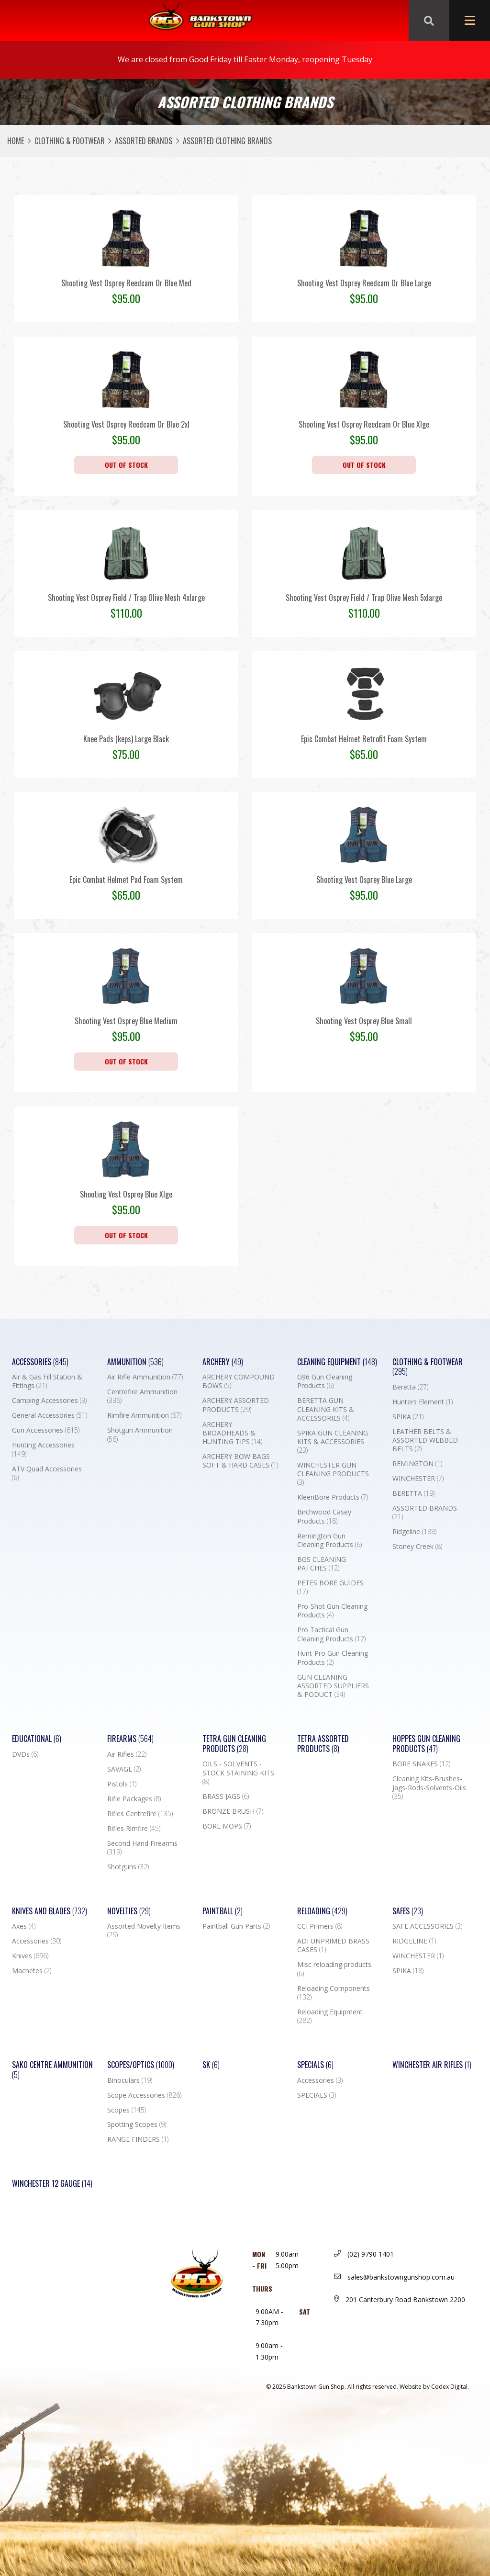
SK (211, 2065)
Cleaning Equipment (337, 1362)
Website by (434, 2387)
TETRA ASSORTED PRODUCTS (323, 1744)
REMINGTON (417, 1463)
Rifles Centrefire (140, 1813)
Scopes (126, 2110)
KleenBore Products (332, 1497)
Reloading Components (333, 1992)
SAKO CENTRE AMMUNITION (52, 2070)
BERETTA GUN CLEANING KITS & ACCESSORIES (325, 1409)
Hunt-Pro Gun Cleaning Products (332, 1657)
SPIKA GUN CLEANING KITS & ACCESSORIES (332, 1442)
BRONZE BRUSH (232, 1811)
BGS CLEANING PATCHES (321, 1563)
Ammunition (135, 1362)
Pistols (121, 1784)
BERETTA (413, 1493)
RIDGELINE (414, 1941)
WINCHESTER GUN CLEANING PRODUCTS (333, 1474)
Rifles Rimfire (133, 1828)
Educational (36, 1739)
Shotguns (128, 1867)
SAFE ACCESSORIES (427, 1926)
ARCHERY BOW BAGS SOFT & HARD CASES (240, 1460)
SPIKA (407, 1416)
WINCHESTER (418, 1478)
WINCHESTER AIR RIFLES (431, 2065)
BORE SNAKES (421, 1764)
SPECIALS (316, 2095)
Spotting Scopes (136, 2124)
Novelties (129, 1911)
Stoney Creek (417, 1546)
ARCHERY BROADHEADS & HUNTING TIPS (232, 1433)
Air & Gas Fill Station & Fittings (47, 1381)
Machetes (31, 1970)
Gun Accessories (45, 1430)
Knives (30, 1956)
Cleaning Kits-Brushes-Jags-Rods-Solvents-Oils (429, 1787)
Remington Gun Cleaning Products (329, 1540)
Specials (315, 2065)
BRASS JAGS (225, 1796)
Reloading (322, 1911)
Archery (222, 1362)
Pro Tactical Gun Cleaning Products (331, 1634)
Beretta (410, 1387)
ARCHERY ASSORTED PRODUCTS (235, 1404)
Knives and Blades (49, 1911)
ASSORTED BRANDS (143, 141)
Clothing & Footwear (69, 141)
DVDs (25, 1754)
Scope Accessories (144, 2095)
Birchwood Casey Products (324, 1516)
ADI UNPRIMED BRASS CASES (333, 1945)
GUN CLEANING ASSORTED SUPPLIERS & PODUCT (333, 1686)
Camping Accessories (49, 1400)
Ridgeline (414, 1531)
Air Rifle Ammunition (145, 1377)
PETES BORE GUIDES (330, 1587)
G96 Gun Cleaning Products (324, 1381)
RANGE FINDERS (137, 2139)
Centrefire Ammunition (142, 1396)
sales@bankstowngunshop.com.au (394, 2277)
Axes (23, 1926)
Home (15, 141)
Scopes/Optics (140, 2065)
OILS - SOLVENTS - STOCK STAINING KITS (238, 1772)
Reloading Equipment (330, 2016)
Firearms (130, 1739)
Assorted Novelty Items (143, 1930)
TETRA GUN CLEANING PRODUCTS (234, 1744)
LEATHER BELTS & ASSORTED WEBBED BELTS (425, 1440)
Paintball (222, 1911)
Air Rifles (126, 1754)
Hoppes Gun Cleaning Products (426, 1744)
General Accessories (49, 1415)
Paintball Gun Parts (236, 1926)
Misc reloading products (334, 1968)
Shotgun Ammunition (140, 1434)
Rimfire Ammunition (144, 1415)
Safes (407, 1911)
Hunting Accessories (43, 1449)
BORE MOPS (226, 1826)
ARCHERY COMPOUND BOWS (238, 1381)
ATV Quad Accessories (47, 1473)
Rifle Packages (134, 1799)
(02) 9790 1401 (364, 2254)
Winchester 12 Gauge (52, 2184)
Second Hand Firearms (142, 1847)
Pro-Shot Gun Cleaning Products (332, 1610)
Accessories (40, 1362)
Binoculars (129, 2080)
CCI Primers (319, 1926)
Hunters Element (422, 1402)
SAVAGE (124, 1769)
